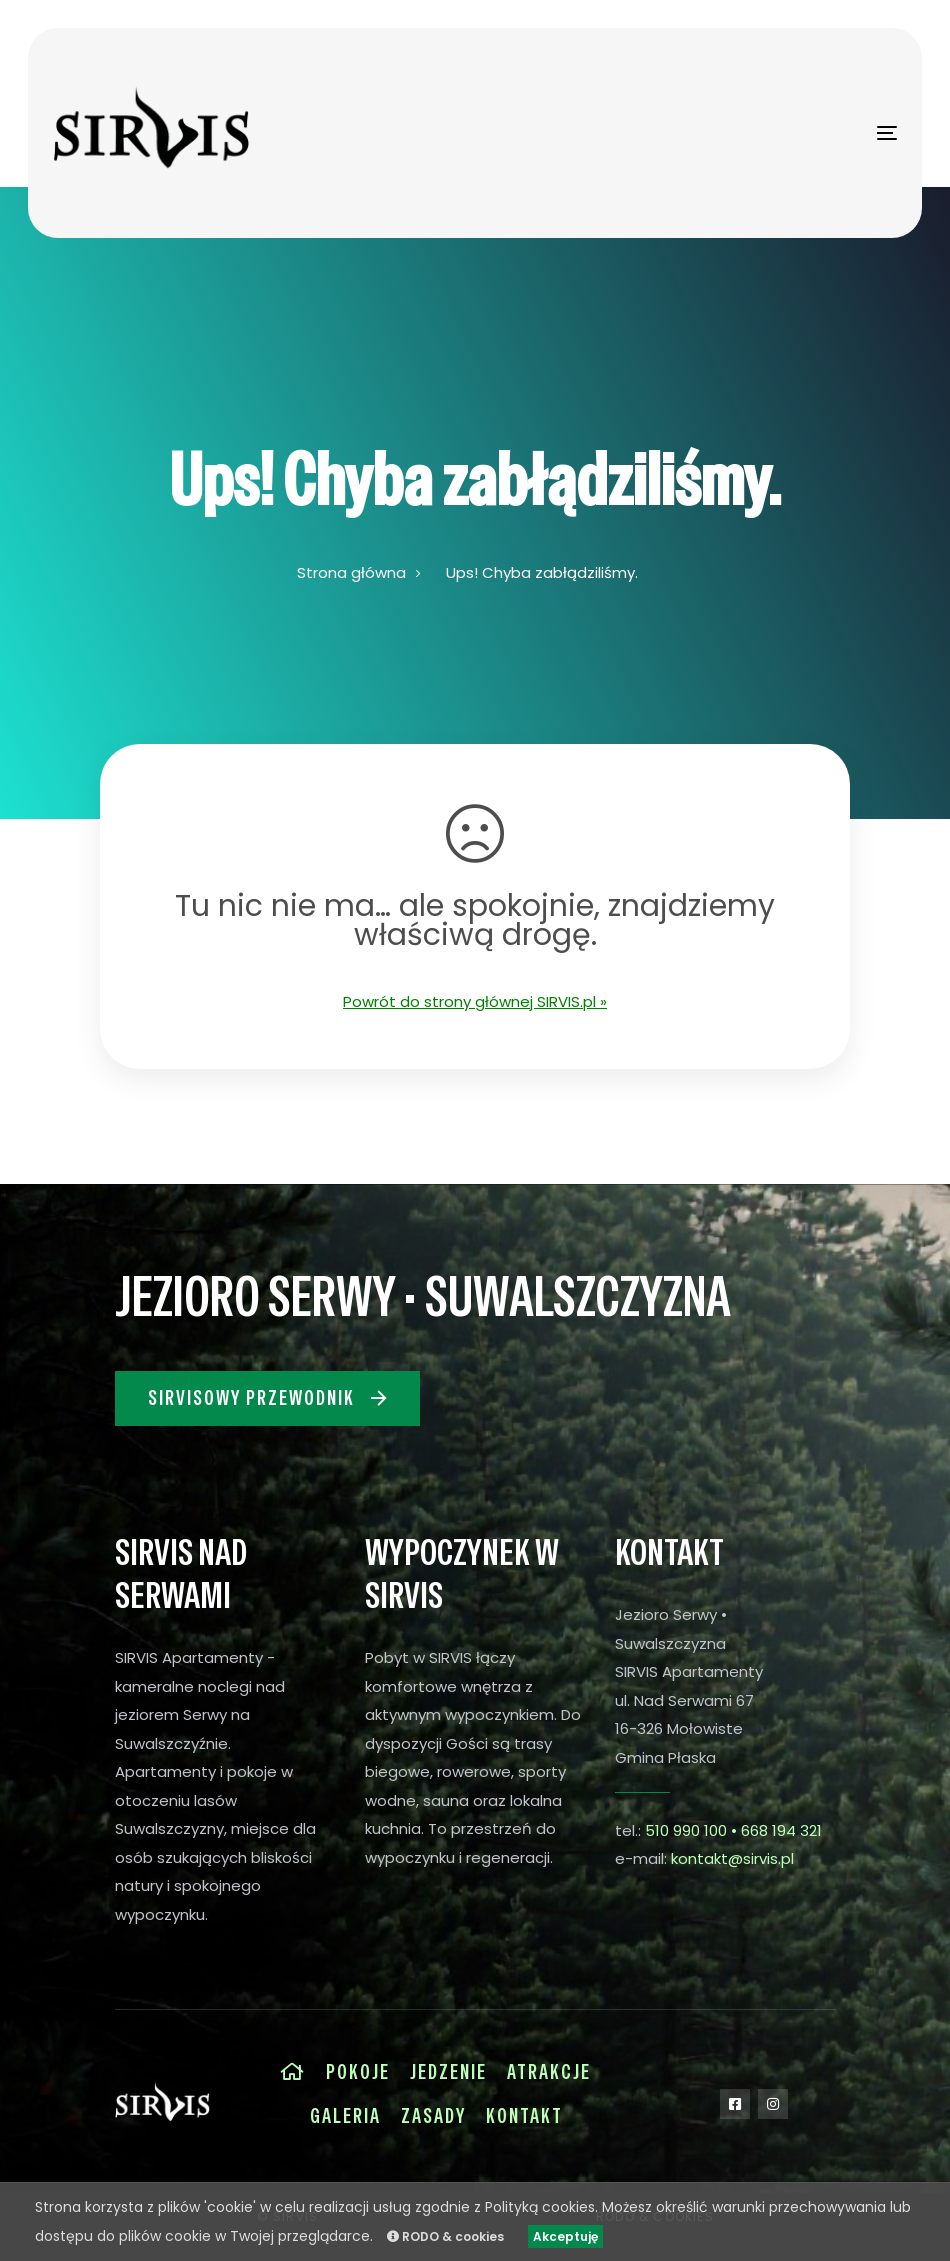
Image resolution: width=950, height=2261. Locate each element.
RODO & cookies (445, 2236)
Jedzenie (448, 2072)
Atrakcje (549, 2072)
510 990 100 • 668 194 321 (733, 1830)
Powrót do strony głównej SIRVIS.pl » (475, 1001)
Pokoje (358, 2072)
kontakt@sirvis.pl (732, 1858)
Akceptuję (565, 2236)
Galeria (345, 2116)
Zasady (433, 2116)
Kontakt (524, 2116)
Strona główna (351, 572)
